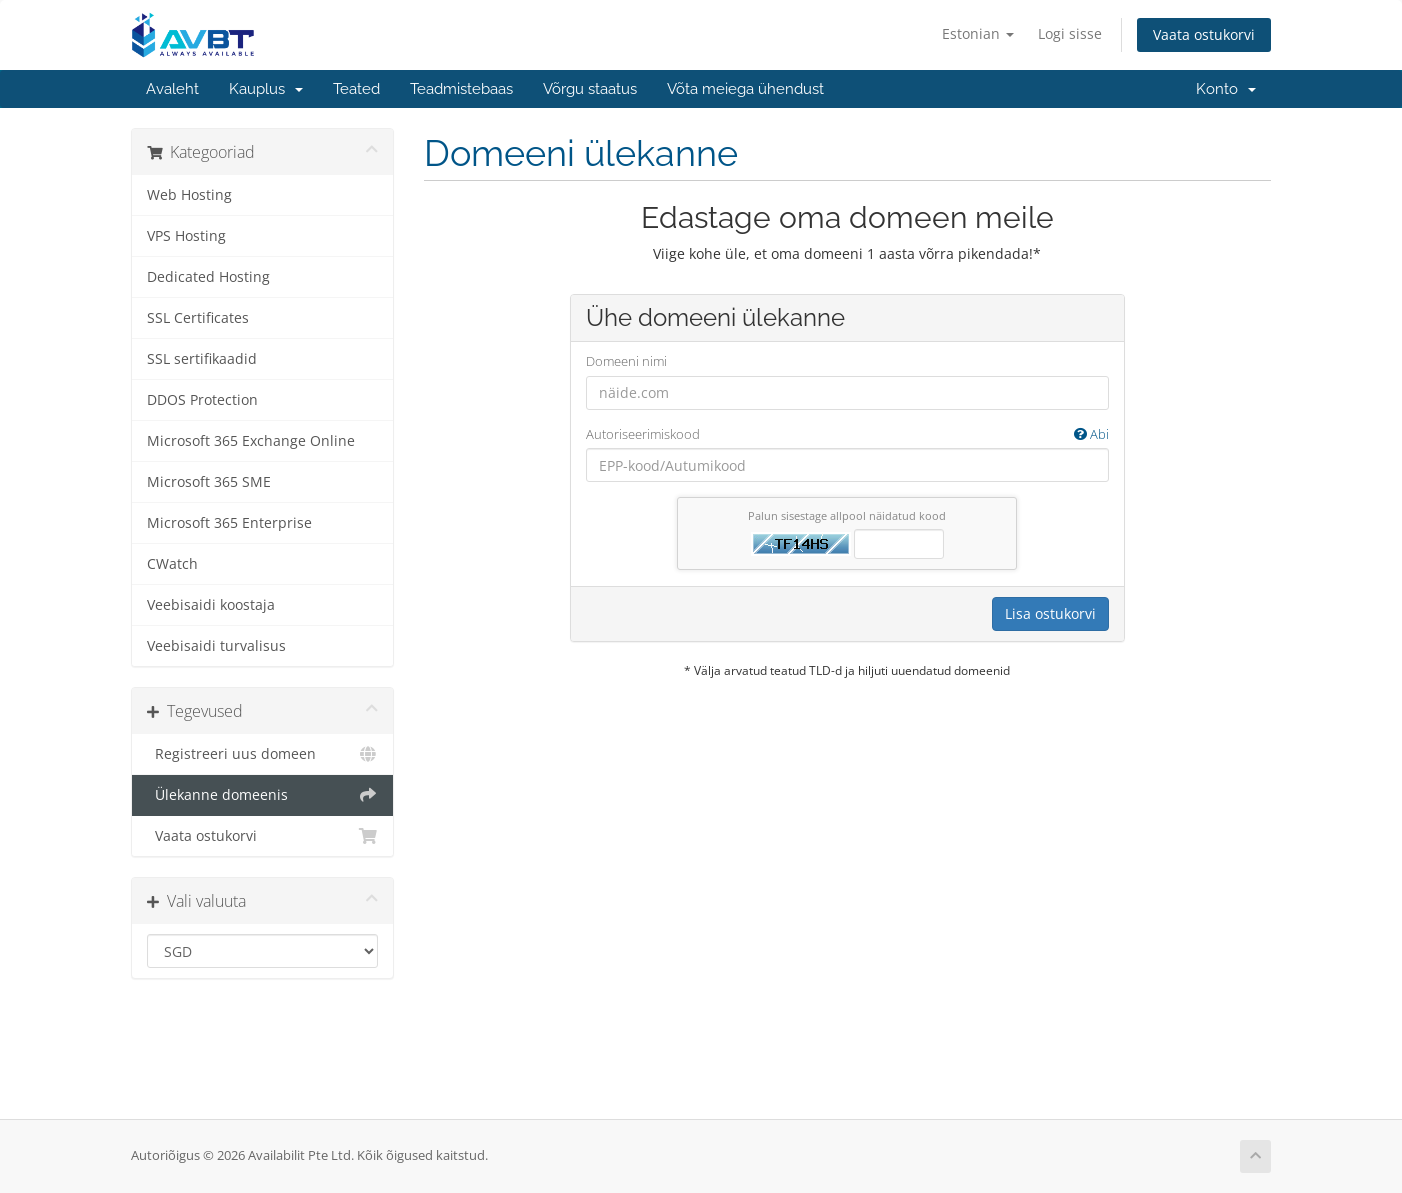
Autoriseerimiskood (847, 434)
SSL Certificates (198, 318)
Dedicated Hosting (208, 277)
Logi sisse (1070, 33)
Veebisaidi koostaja (211, 605)
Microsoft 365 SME (209, 482)
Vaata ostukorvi (1204, 34)
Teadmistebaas (461, 89)
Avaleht (172, 89)
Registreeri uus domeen (262, 754)
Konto (1226, 89)
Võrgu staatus (590, 89)
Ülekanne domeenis (262, 795)
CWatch (172, 564)
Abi (1091, 434)
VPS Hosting (186, 236)
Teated (356, 89)
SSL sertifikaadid (202, 359)
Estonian (978, 33)
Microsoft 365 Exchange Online (251, 441)
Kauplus (266, 89)
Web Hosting (189, 195)
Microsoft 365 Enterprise (229, 523)
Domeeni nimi (626, 361)
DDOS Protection (202, 400)
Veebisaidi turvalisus (216, 646)
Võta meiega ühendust (745, 89)
